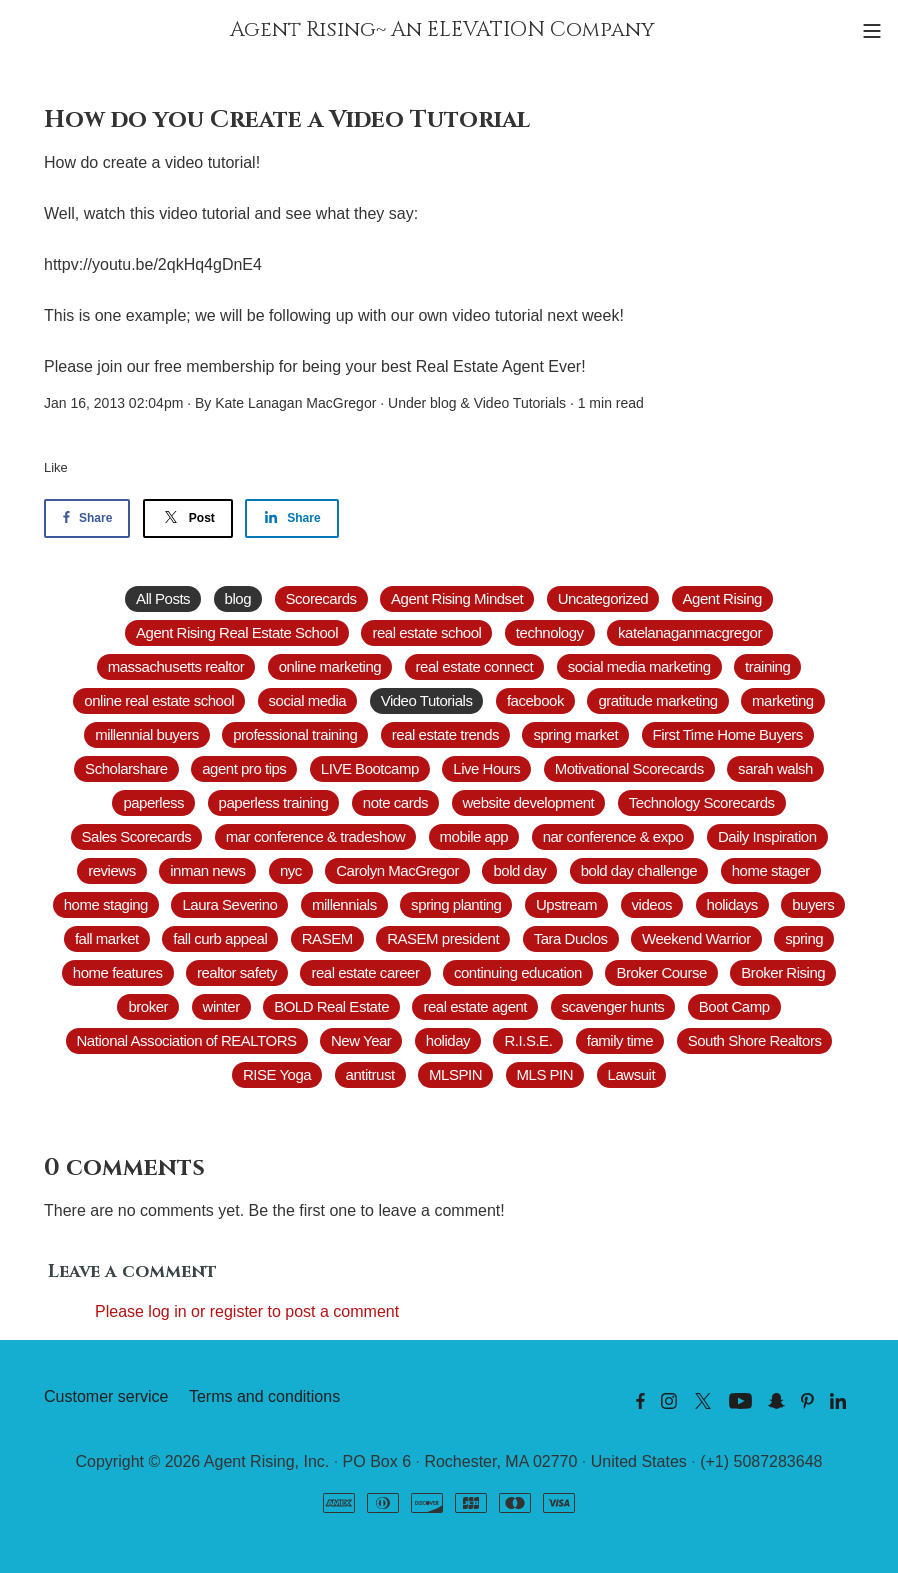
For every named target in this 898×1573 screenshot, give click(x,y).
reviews (112, 870)
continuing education (518, 972)
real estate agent (475, 1006)
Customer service (106, 1396)
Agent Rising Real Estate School (237, 632)
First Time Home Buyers (728, 734)
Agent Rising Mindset (457, 598)
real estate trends (445, 734)
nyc (291, 870)
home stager (771, 870)
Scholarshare (126, 768)
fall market (107, 938)
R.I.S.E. (528, 1040)
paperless (153, 802)
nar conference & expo (613, 836)
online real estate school (159, 700)
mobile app (474, 836)
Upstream (566, 904)
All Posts (163, 598)
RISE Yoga (277, 1074)
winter (221, 1006)
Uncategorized (603, 598)
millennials (344, 904)
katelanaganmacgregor (690, 632)
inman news (207, 870)
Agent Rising (722, 598)
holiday (448, 1040)
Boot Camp (734, 1006)
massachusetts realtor (176, 666)
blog (443, 403)
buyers (813, 904)
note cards (395, 802)
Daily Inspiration (767, 836)
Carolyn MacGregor (397, 870)
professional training (295, 734)
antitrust (370, 1074)
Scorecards (321, 598)
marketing (783, 700)
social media (308, 700)
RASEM (327, 938)
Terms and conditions (264, 1396)
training (767, 666)
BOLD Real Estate (331, 1006)
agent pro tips (244, 768)
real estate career (365, 972)
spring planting (456, 904)
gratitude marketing (657, 700)
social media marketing (639, 666)
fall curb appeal (220, 938)
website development (529, 802)
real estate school (426, 632)
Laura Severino (229, 904)
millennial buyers (147, 734)
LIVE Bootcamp (370, 768)
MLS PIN (545, 1074)
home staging (106, 904)
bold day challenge (639, 870)
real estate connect (475, 666)
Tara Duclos (571, 938)
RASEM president (443, 938)
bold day (519, 870)
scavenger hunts (613, 1006)
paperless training (274, 802)
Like (56, 467)
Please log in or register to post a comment (247, 1311)
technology (550, 632)
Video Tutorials (520, 403)
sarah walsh (775, 768)
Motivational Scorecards (629, 768)
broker (148, 1006)
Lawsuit (632, 1074)
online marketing (330, 666)
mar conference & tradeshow (315, 836)
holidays (732, 904)
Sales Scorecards (137, 836)
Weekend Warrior (696, 938)
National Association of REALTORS (187, 1040)
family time (620, 1040)
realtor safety (237, 972)
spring (804, 938)
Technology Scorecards (702, 802)
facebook (535, 700)
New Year (361, 1040)
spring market (575, 734)
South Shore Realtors (755, 1040)
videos (652, 904)
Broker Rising (783, 972)
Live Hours (486, 768)
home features (118, 972)
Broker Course (661, 972)
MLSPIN (455, 1074)
